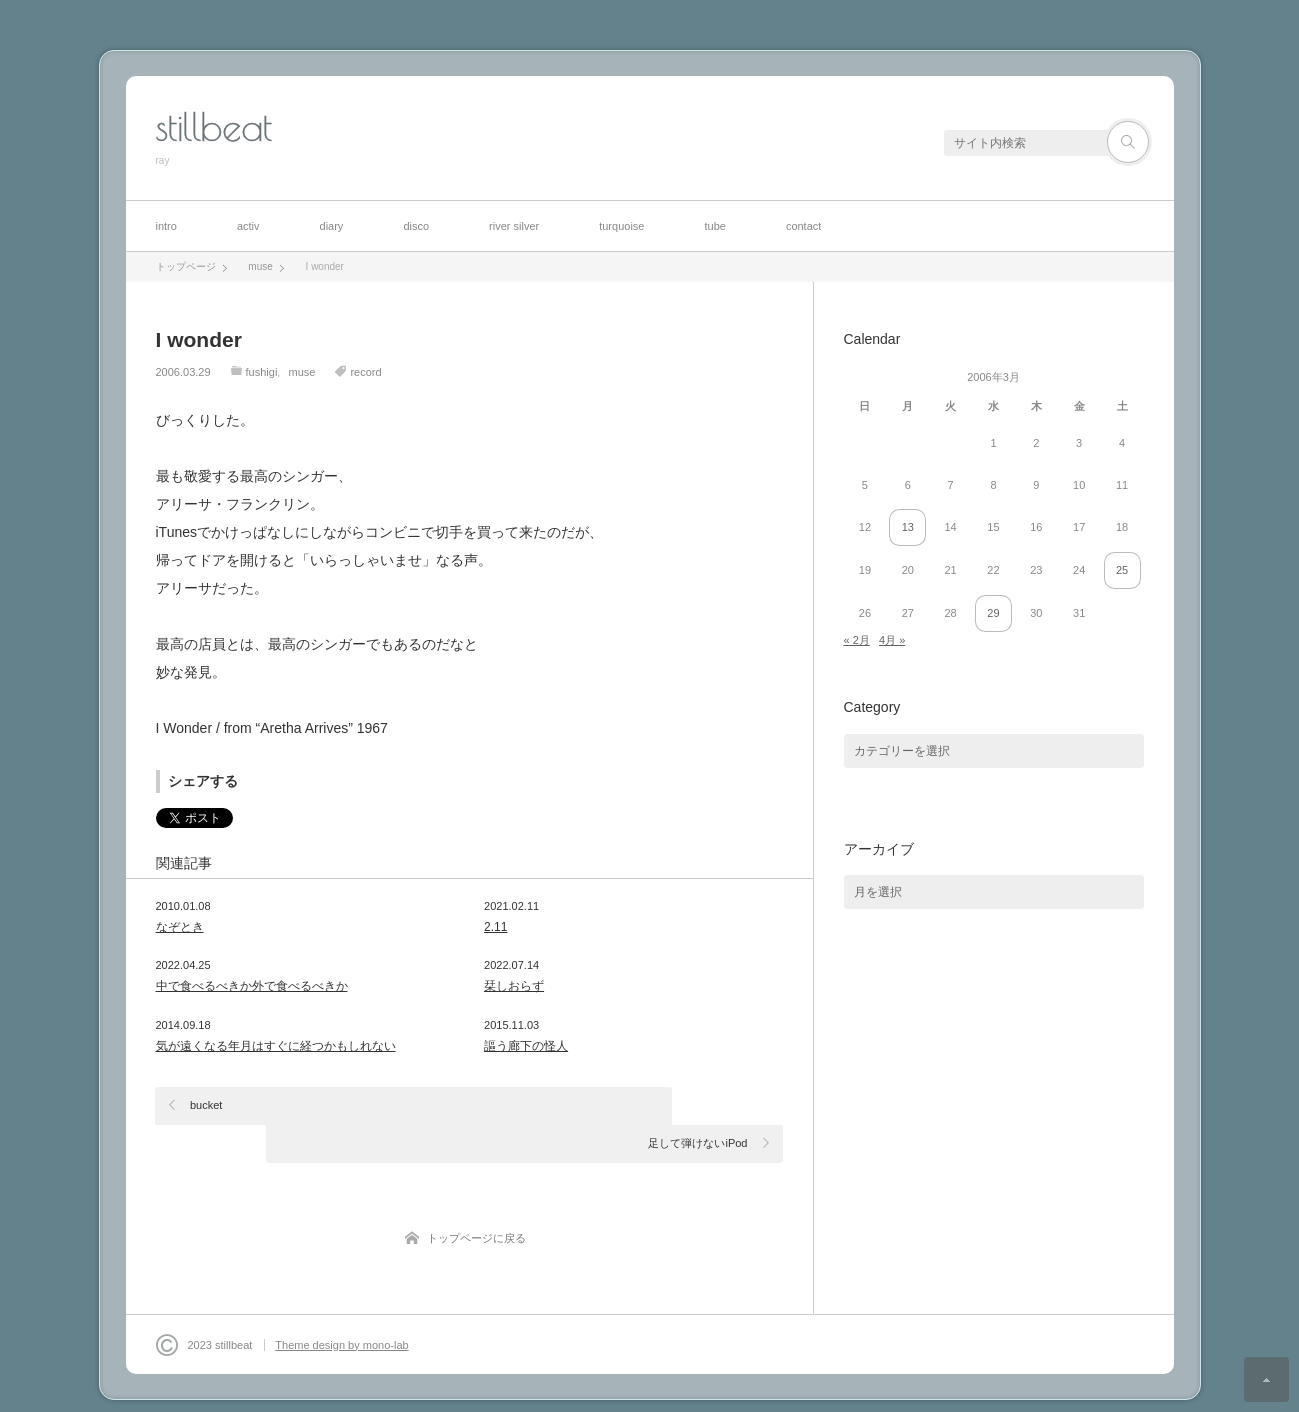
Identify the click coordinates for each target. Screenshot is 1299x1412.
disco (416, 226)
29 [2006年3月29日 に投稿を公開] (993, 613)
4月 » (892, 640)
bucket (207, 1105)
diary (332, 226)
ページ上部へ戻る (1266, 1379)
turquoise (621, 226)
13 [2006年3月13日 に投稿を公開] (908, 527)
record (365, 372)
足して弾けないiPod (697, 1105)
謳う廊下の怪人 (526, 1046)
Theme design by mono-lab (341, 1307)
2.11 (495, 927)
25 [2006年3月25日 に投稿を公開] (1122, 570)
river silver (514, 226)
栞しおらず (514, 986)
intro (166, 226)
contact (803, 226)
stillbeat (214, 127)
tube (714, 226)
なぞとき (180, 927)
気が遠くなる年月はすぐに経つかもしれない (276, 1046)
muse (301, 372)
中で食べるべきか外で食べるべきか (252, 986)
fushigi (262, 372)
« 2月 (857, 640)
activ (248, 226)
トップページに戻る (476, 1200)
